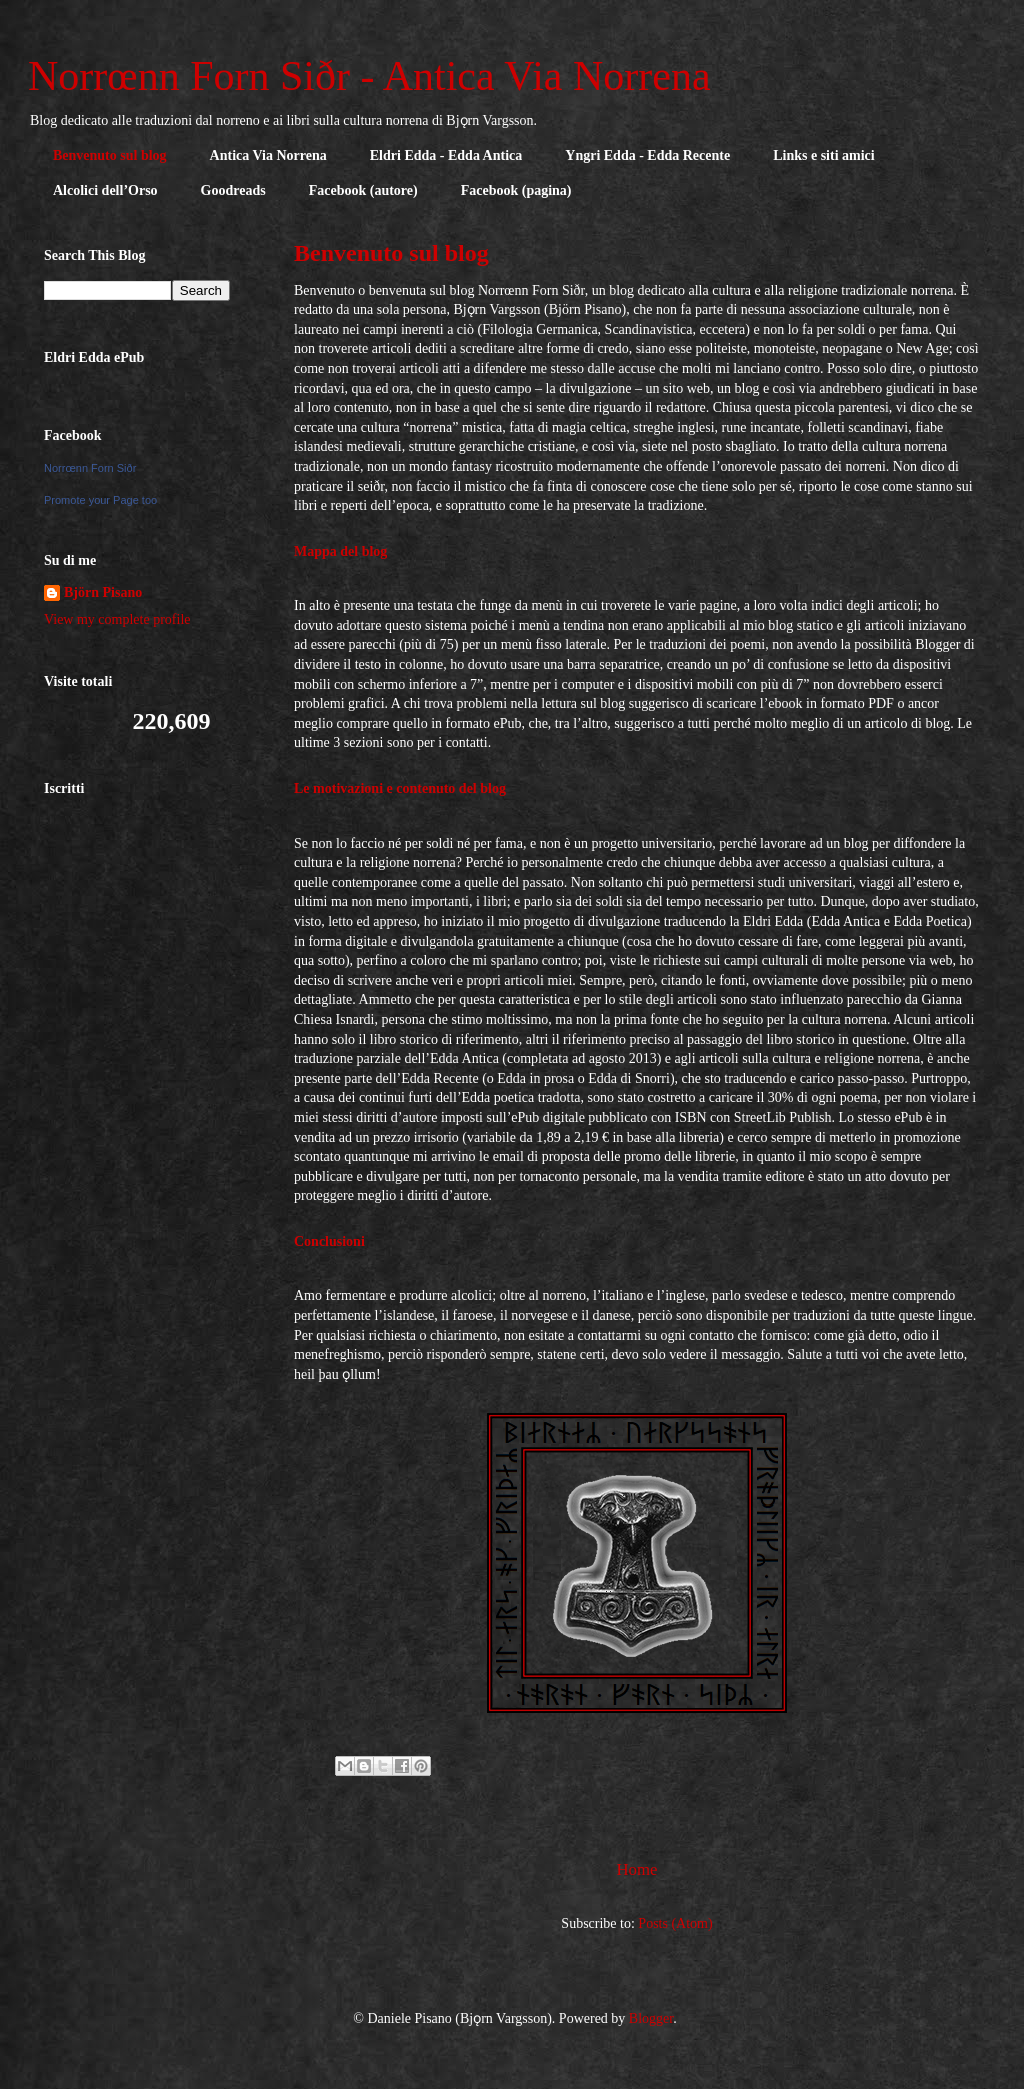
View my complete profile (117, 619)
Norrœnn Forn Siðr (90, 468)
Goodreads (233, 190)
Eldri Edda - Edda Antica (446, 155)
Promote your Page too (100, 500)
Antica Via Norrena (268, 155)
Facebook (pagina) (516, 190)
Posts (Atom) (675, 1923)
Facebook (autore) (363, 190)
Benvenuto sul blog (110, 155)
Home (636, 1869)
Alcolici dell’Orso (105, 190)
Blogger (651, 2018)
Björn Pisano (103, 592)
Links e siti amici (824, 155)
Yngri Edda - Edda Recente (647, 155)
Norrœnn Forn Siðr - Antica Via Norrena (369, 76)
